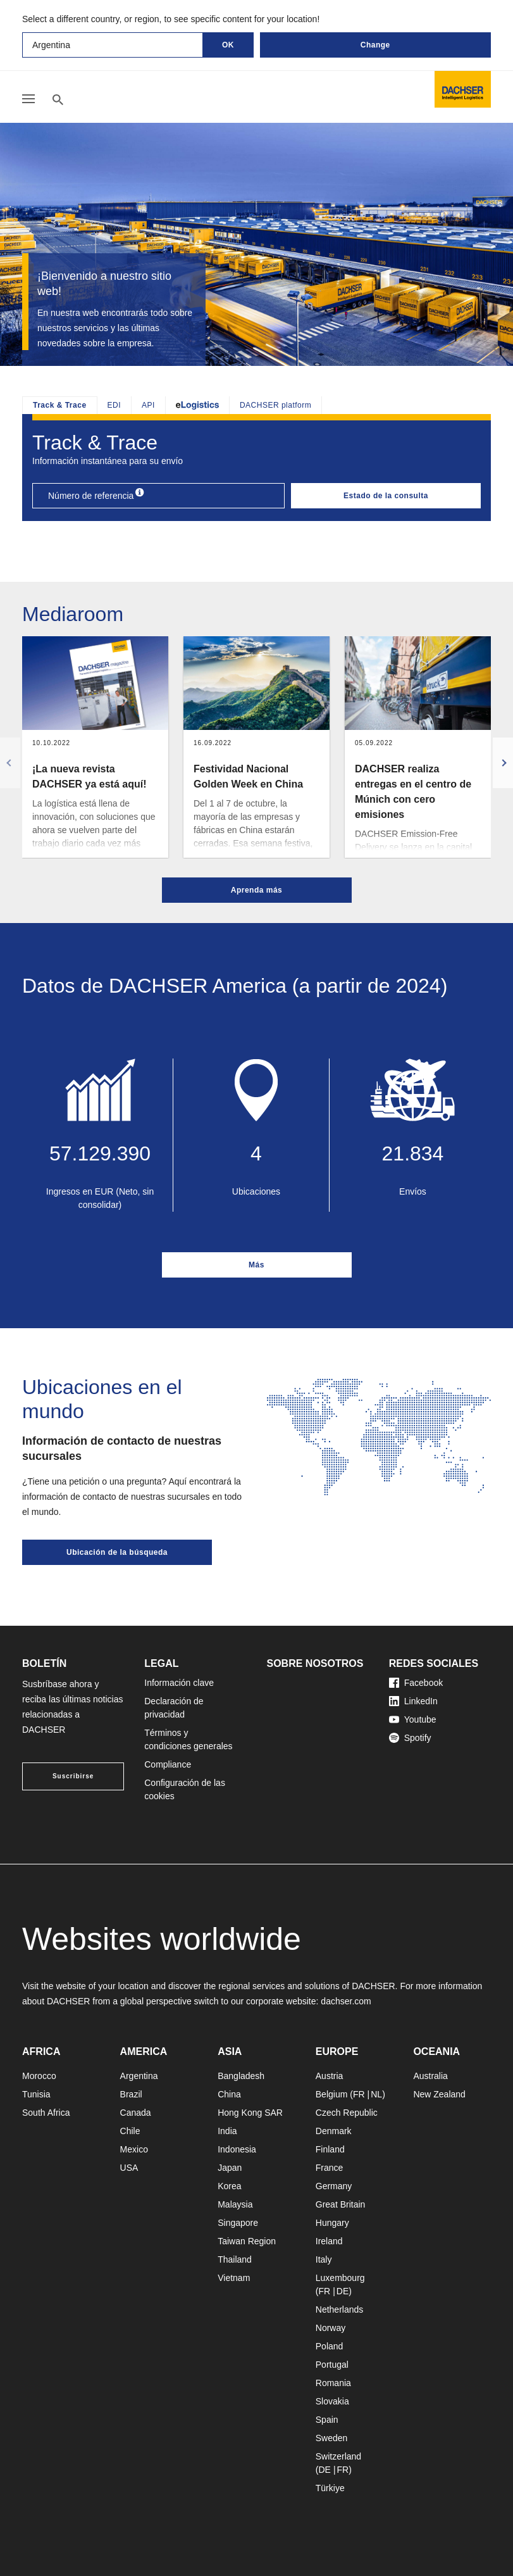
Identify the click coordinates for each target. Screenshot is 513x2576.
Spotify (410, 1738)
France (329, 2168)
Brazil (131, 2094)
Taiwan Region (247, 2241)
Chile (130, 2131)
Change (375, 45)
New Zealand (439, 2094)
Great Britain (341, 2204)
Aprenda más (257, 890)
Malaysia (235, 2204)
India (227, 2131)
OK (228, 45)
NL (376, 2094)
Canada (135, 2113)
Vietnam (234, 2278)
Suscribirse (73, 1776)
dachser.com (346, 2001)
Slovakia (332, 2401)
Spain (327, 2420)
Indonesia (237, 2149)
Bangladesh (241, 2076)
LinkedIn (413, 1701)
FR (359, 2094)
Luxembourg (340, 2278)
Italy (324, 2259)
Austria (329, 2076)
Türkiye (330, 2488)
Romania (333, 2383)
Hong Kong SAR (250, 2113)
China (229, 2094)
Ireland (329, 2241)
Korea (229, 2186)
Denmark (334, 2131)
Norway (330, 2328)
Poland (329, 2346)
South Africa (46, 2113)
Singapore (238, 2223)
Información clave (179, 1683)
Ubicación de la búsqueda (117, 1552)
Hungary (332, 2223)
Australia (430, 2076)
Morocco (39, 2076)
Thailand (235, 2259)
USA (129, 2168)
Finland (330, 2149)
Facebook (416, 1683)
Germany (334, 2186)
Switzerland (338, 2456)
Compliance (167, 1764)
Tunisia (36, 2094)
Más (256, 1264)
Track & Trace (60, 405)
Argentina (139, 2076)
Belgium (332, 2094)
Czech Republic (347, 2113)
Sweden (332, 2438)
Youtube (412, 1719)
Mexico (134, 2149)
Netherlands (340, 2309)
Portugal (332, 2364)
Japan (230, 2168)
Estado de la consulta (385, 495)
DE (343, 2291)
